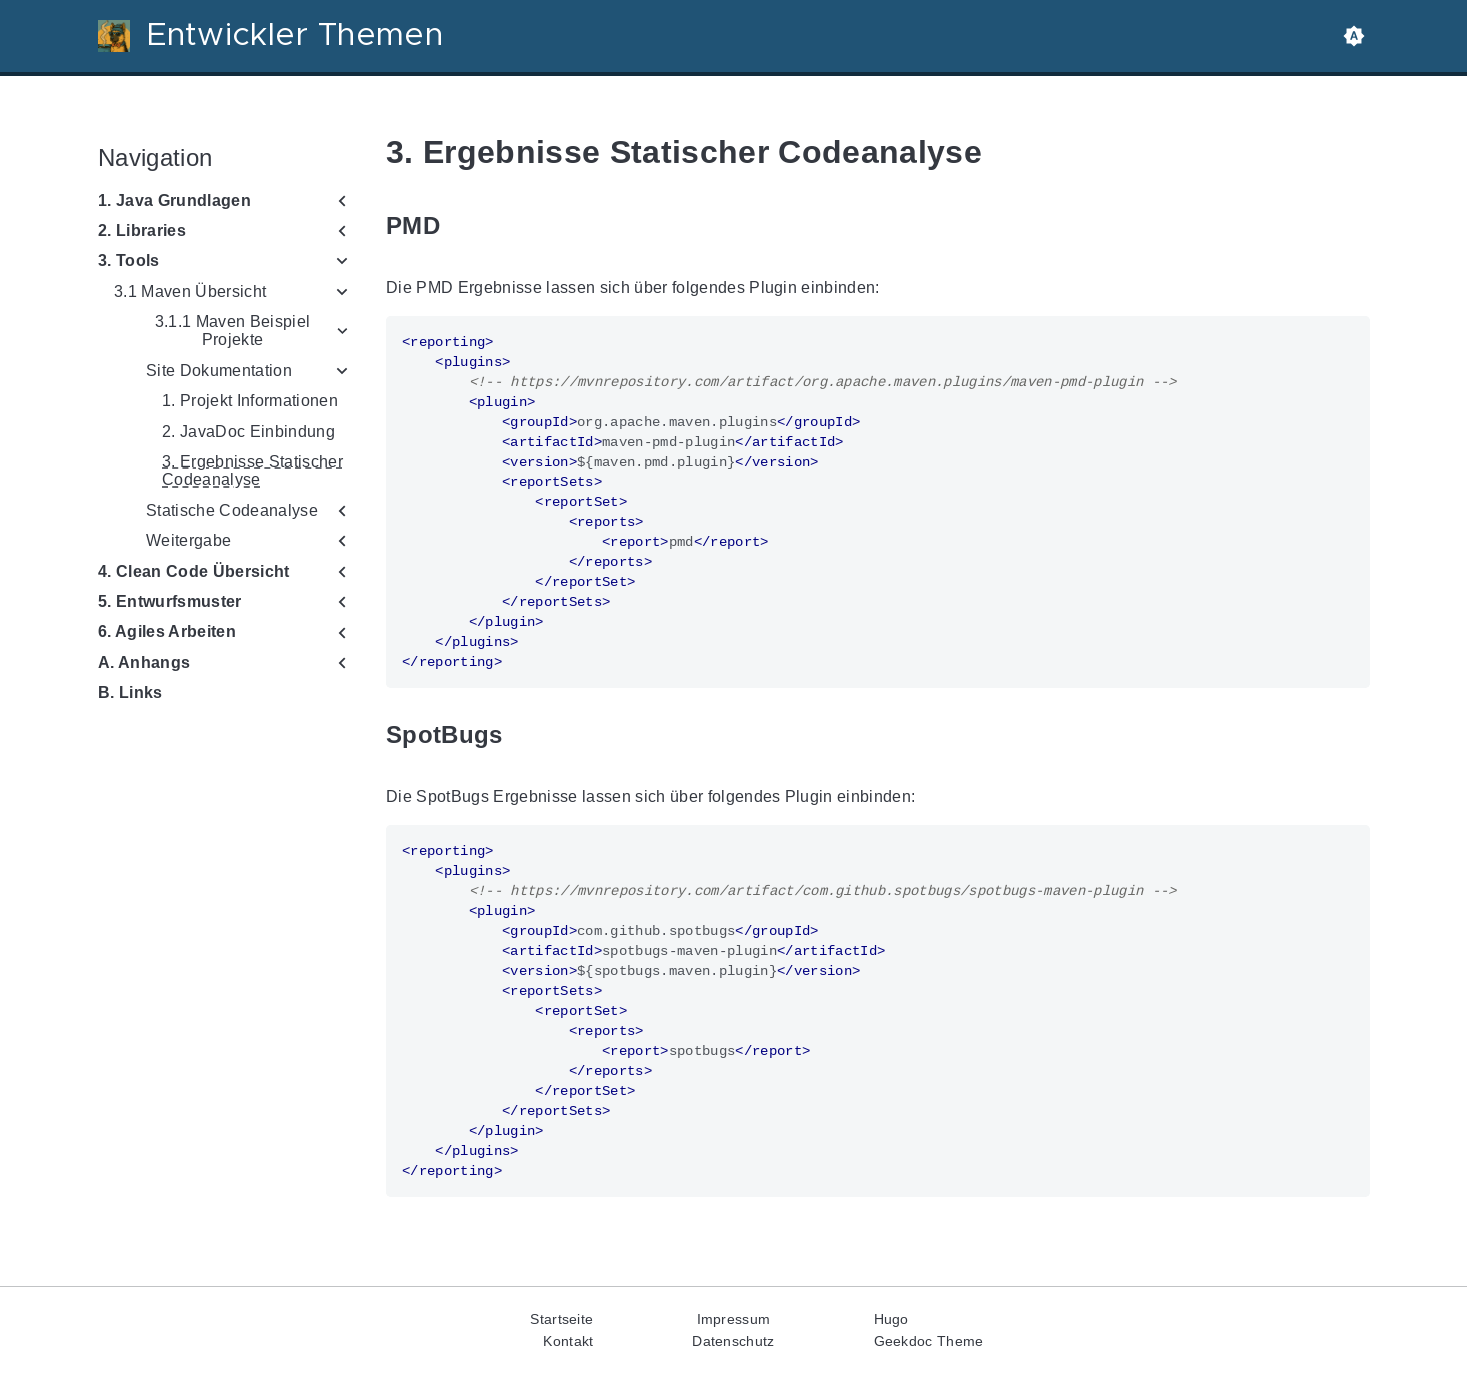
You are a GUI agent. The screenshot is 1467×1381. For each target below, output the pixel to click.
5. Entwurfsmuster (170, 601)
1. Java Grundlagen (174, 200)
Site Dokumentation (219, 370)
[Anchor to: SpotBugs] (525, 735)
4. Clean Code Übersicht (194, 571)
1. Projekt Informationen (250, 400)
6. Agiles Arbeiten (167, 631)
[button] (1354, 36)
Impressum (734, 1319)
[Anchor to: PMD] (463, 226)
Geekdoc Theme (929, 1341)
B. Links (130, 692)
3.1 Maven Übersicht (190, 291)
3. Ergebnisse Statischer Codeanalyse (252, 470)
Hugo (891, 1319)
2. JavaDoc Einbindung (248, 431)
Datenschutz (733, 1341)
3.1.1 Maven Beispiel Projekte (232, 330)
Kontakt (568, 1341)
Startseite (561, 1319)
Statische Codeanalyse (232, 510)
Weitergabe (188, 540)
